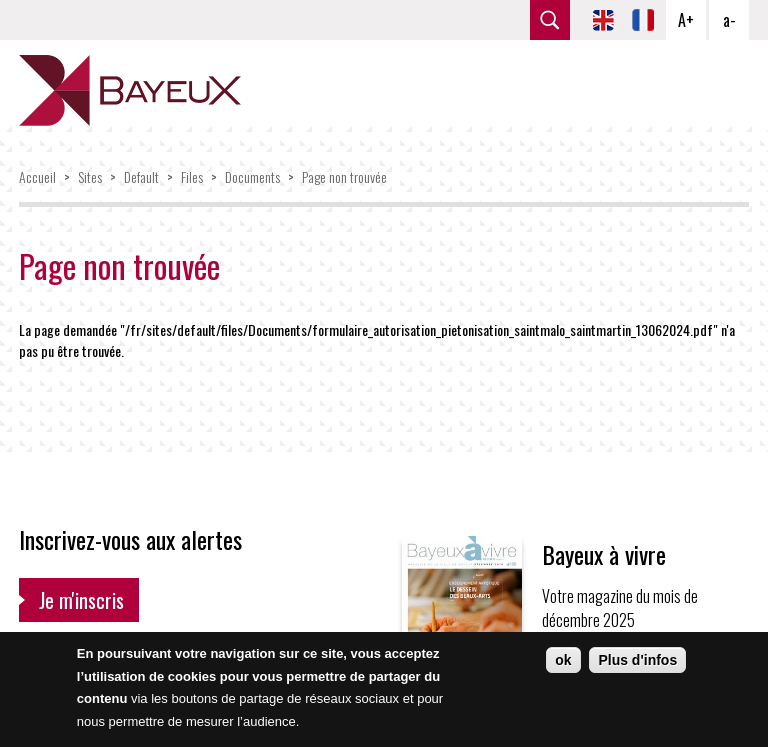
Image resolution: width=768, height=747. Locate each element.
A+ (686, 20)
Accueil (37, 176)
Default (141, 176)
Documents (252, 176)
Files (192, 176)
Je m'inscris (81, 600)
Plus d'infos (637, 660)
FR (643, 20)
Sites (90, 176)
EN (603, 20)
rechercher (550, 20)
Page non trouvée (344, 176)
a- (729, 20)
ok (563, 660)
